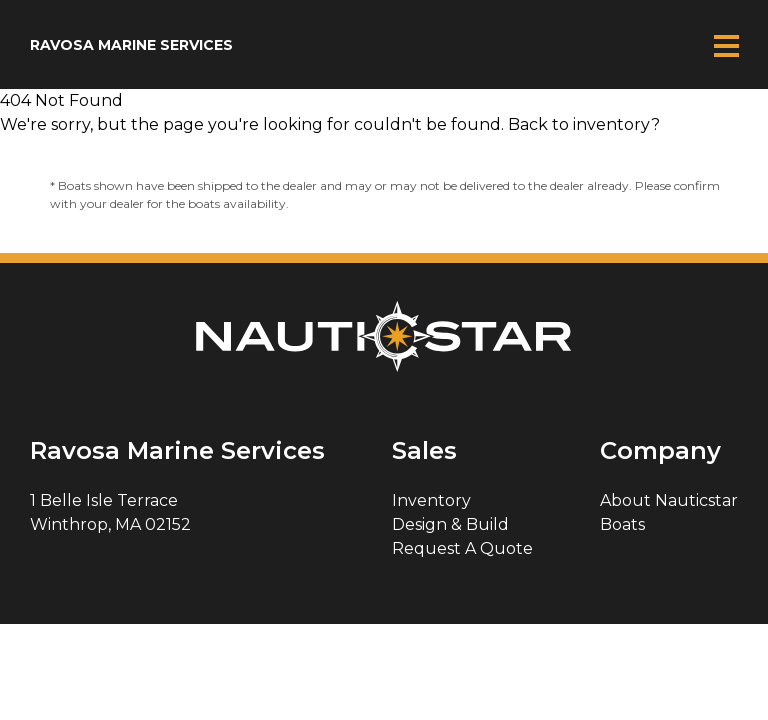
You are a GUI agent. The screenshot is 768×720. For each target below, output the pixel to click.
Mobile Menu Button (725, 44)
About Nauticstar (669, 500)
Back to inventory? (584, 124)
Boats (622, 524)
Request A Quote (462, 548)
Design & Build (450, 524)
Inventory (431, 500)
